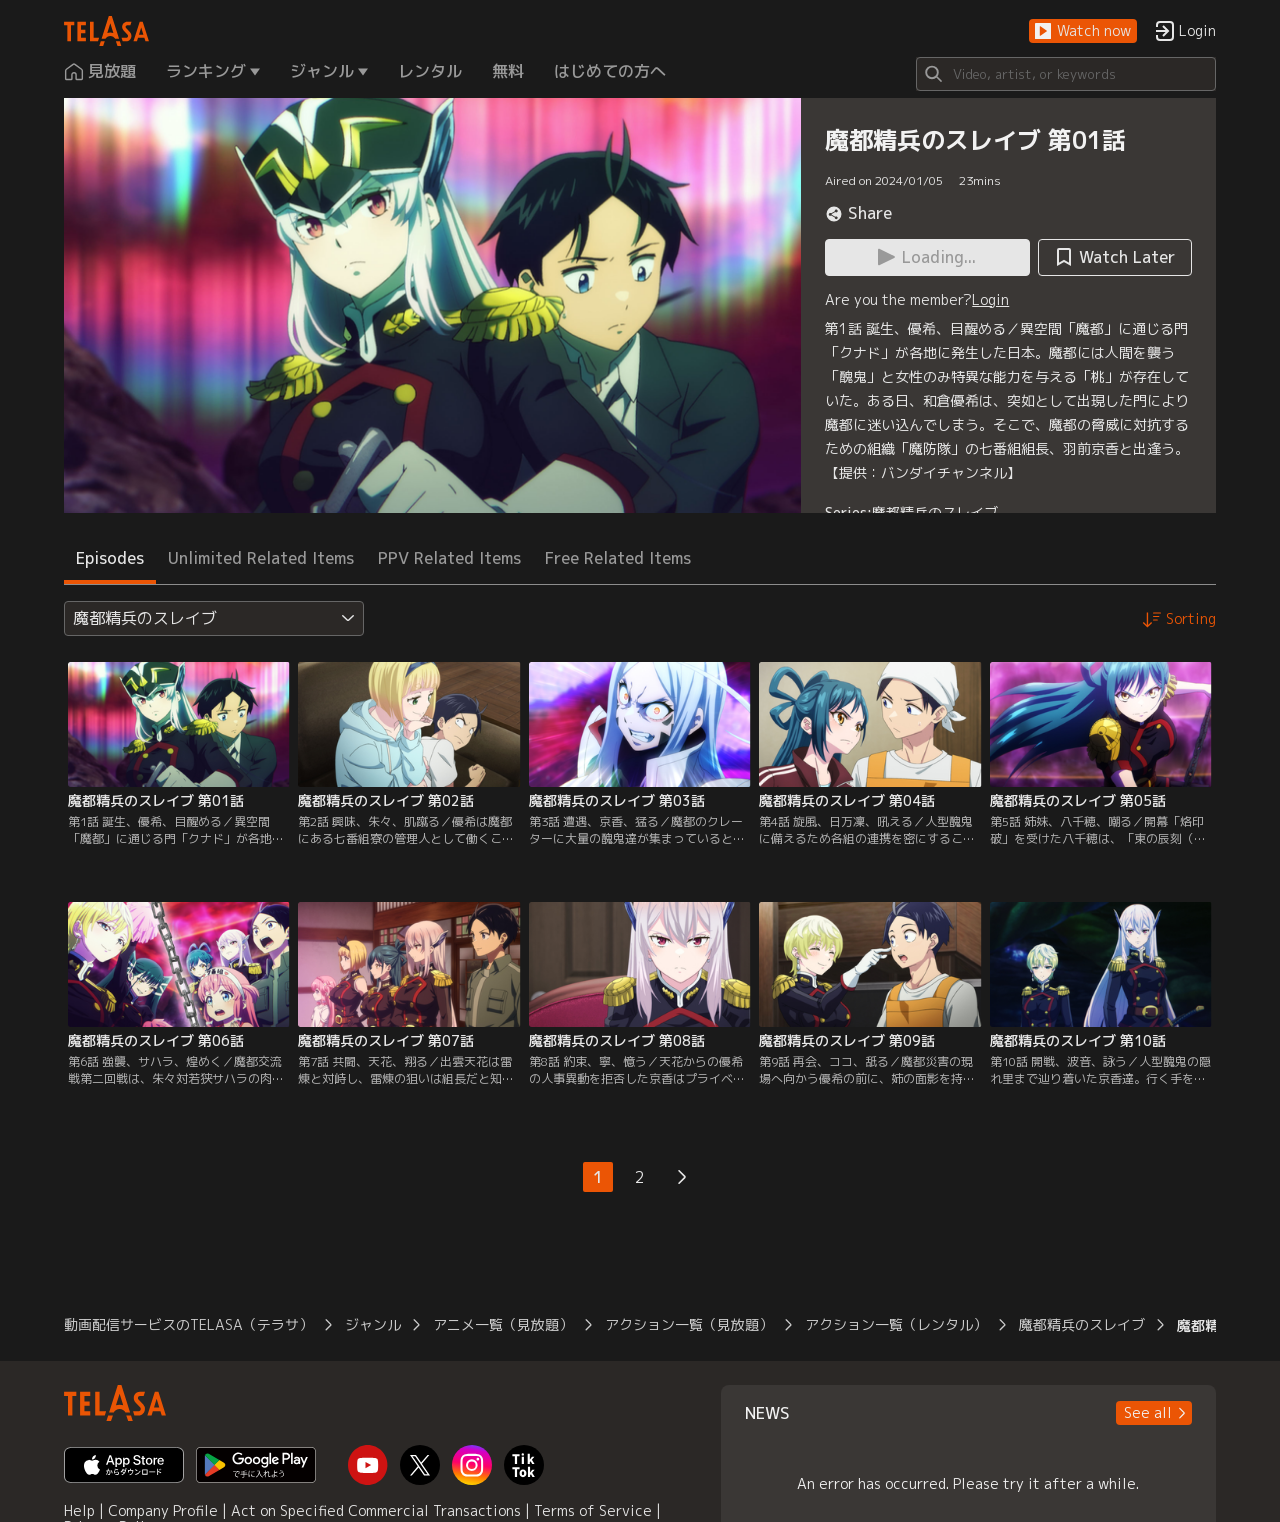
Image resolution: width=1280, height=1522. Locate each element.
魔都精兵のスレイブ (935, 512)
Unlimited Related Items (261, 558)
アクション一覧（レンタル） (896, 1324)
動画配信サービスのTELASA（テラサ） (188, 1324)
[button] (1083, 31)
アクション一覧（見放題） (689, 1324)
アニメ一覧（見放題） (503, 1324)
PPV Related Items (449, 558)
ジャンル (373, 1324)
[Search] (1066, 74)
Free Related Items (618, 558)
